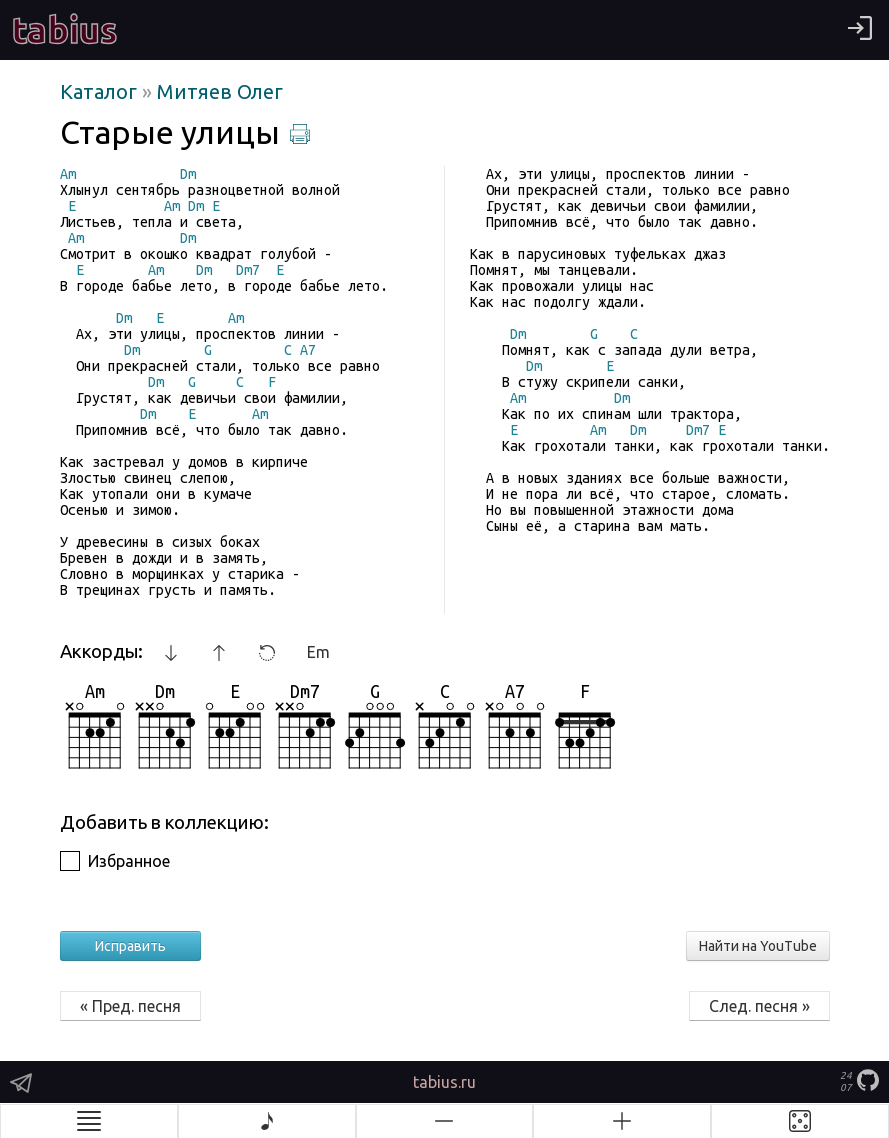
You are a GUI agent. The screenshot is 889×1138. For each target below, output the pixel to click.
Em (318, 652)
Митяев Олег (220, 91)
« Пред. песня (130, 1006)
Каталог (101, 91)
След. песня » (759, 1006)
